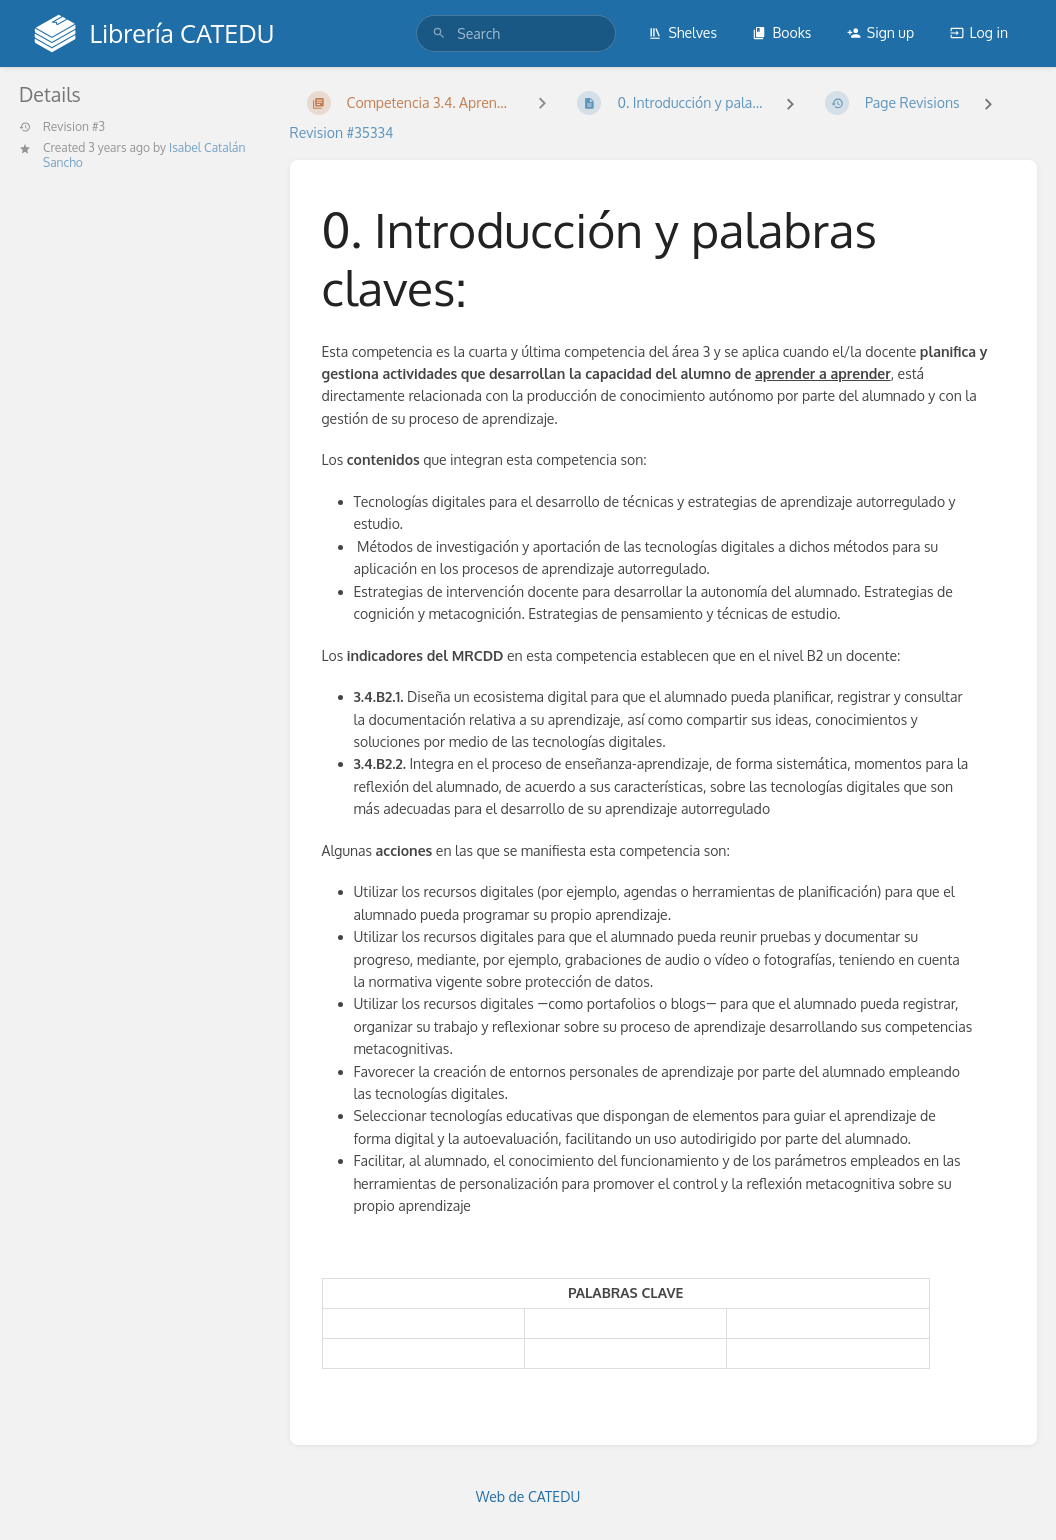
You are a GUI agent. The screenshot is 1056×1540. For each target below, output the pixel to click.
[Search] (439, 33)
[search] (516, 33)
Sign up (880, 32)
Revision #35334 (342, 132)
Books (781, 32)
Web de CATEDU (528, 1496)
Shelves (682, 32)
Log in (979, 32)
